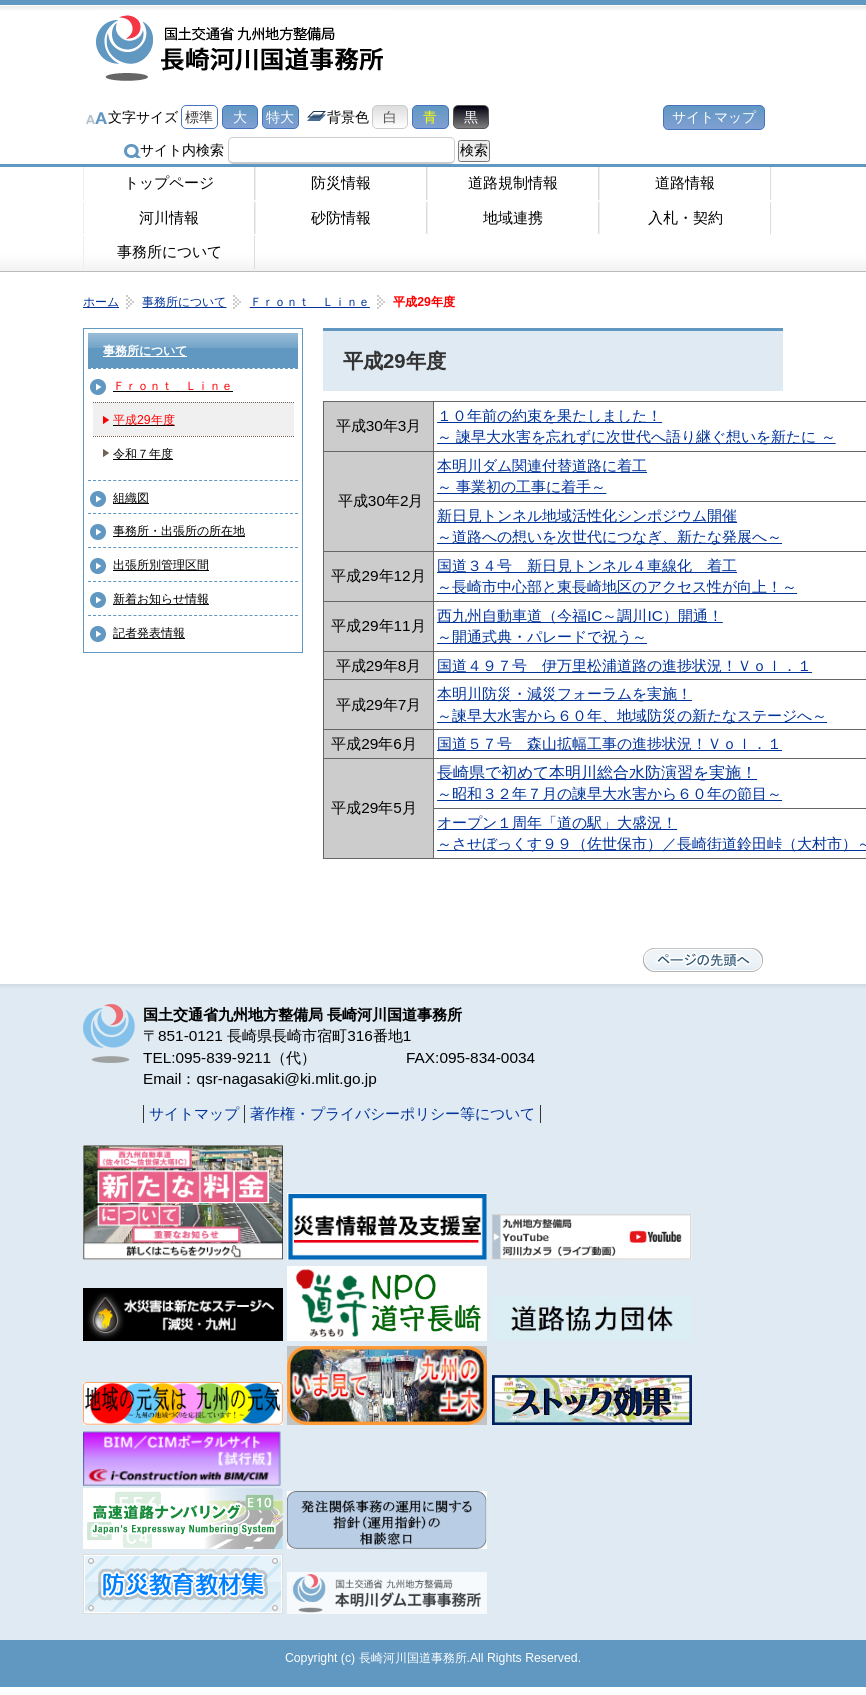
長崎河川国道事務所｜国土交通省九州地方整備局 (243, 50)
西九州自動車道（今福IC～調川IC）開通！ (580, 615)
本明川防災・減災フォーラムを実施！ (564, 693)
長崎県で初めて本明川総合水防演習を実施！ (597, 772)
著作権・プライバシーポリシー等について (392, 1113)
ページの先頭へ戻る (703, 960)
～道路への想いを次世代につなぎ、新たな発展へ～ (609, 536)
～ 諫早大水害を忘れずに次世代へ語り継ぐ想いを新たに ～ (636, 436)
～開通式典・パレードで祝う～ (542, 636)
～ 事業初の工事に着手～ (521, 486)
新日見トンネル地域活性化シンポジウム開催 (587, 515)
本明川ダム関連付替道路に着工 (542, 465)
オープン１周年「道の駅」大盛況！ (557, 822)
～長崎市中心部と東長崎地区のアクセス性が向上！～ (617, 586)
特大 (280, 117)
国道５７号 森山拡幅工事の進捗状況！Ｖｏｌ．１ (609, 743)
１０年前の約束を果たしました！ (549, 415)
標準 (199, 117)
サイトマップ (714, 117)
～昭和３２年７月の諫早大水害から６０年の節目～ (609, 793)
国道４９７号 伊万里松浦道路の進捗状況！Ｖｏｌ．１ (624, 665)
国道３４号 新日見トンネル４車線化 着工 (587, 565)
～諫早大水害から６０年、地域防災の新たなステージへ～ (632, 715)
